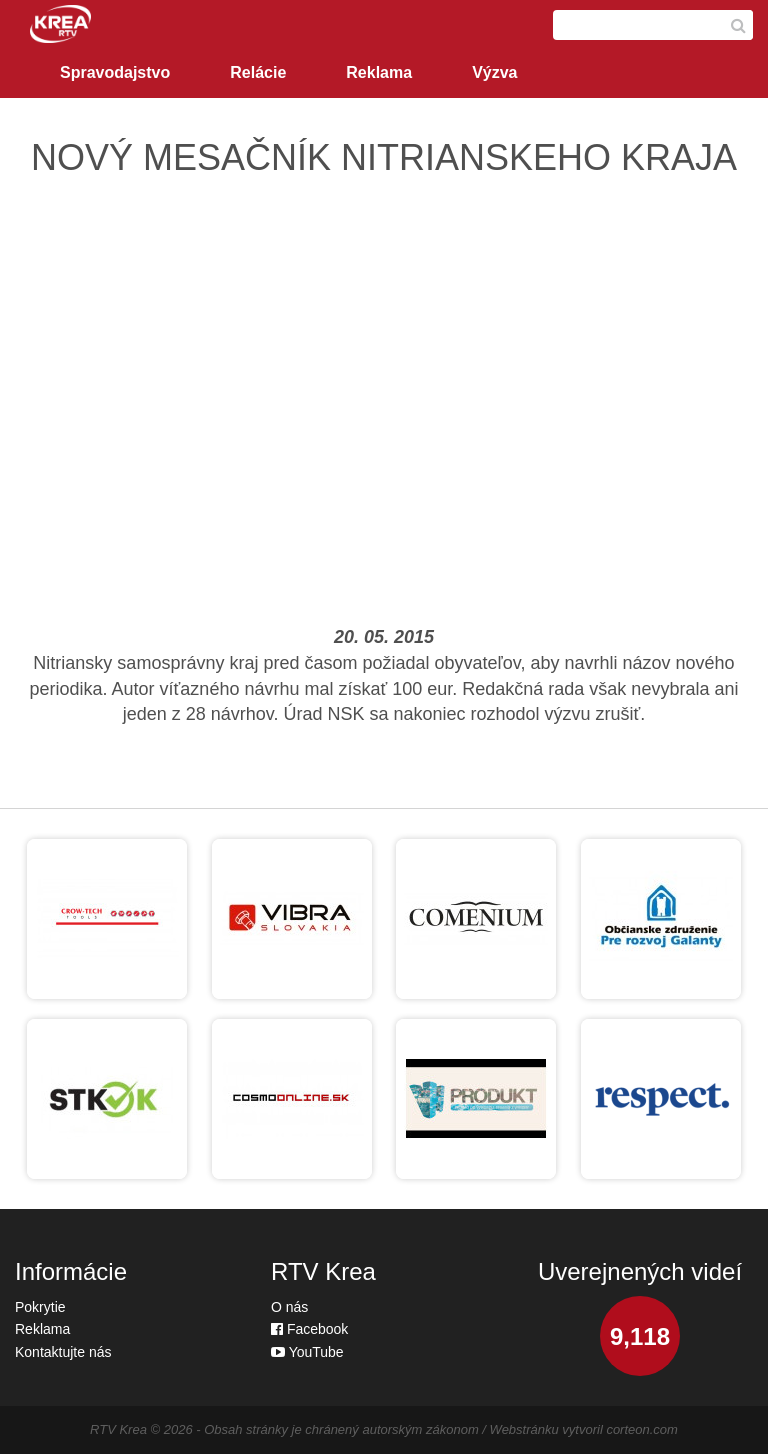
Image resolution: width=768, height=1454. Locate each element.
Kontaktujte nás (63, 1352)
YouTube (307, 1352)
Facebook (309, 1329)
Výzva (494, 72)
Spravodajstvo (115, 72)
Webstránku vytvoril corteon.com (584, 1429)
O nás (289, 1307)
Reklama (379, 72)
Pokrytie (40, 1307)
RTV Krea (118, 1429)
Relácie (258, 72)
